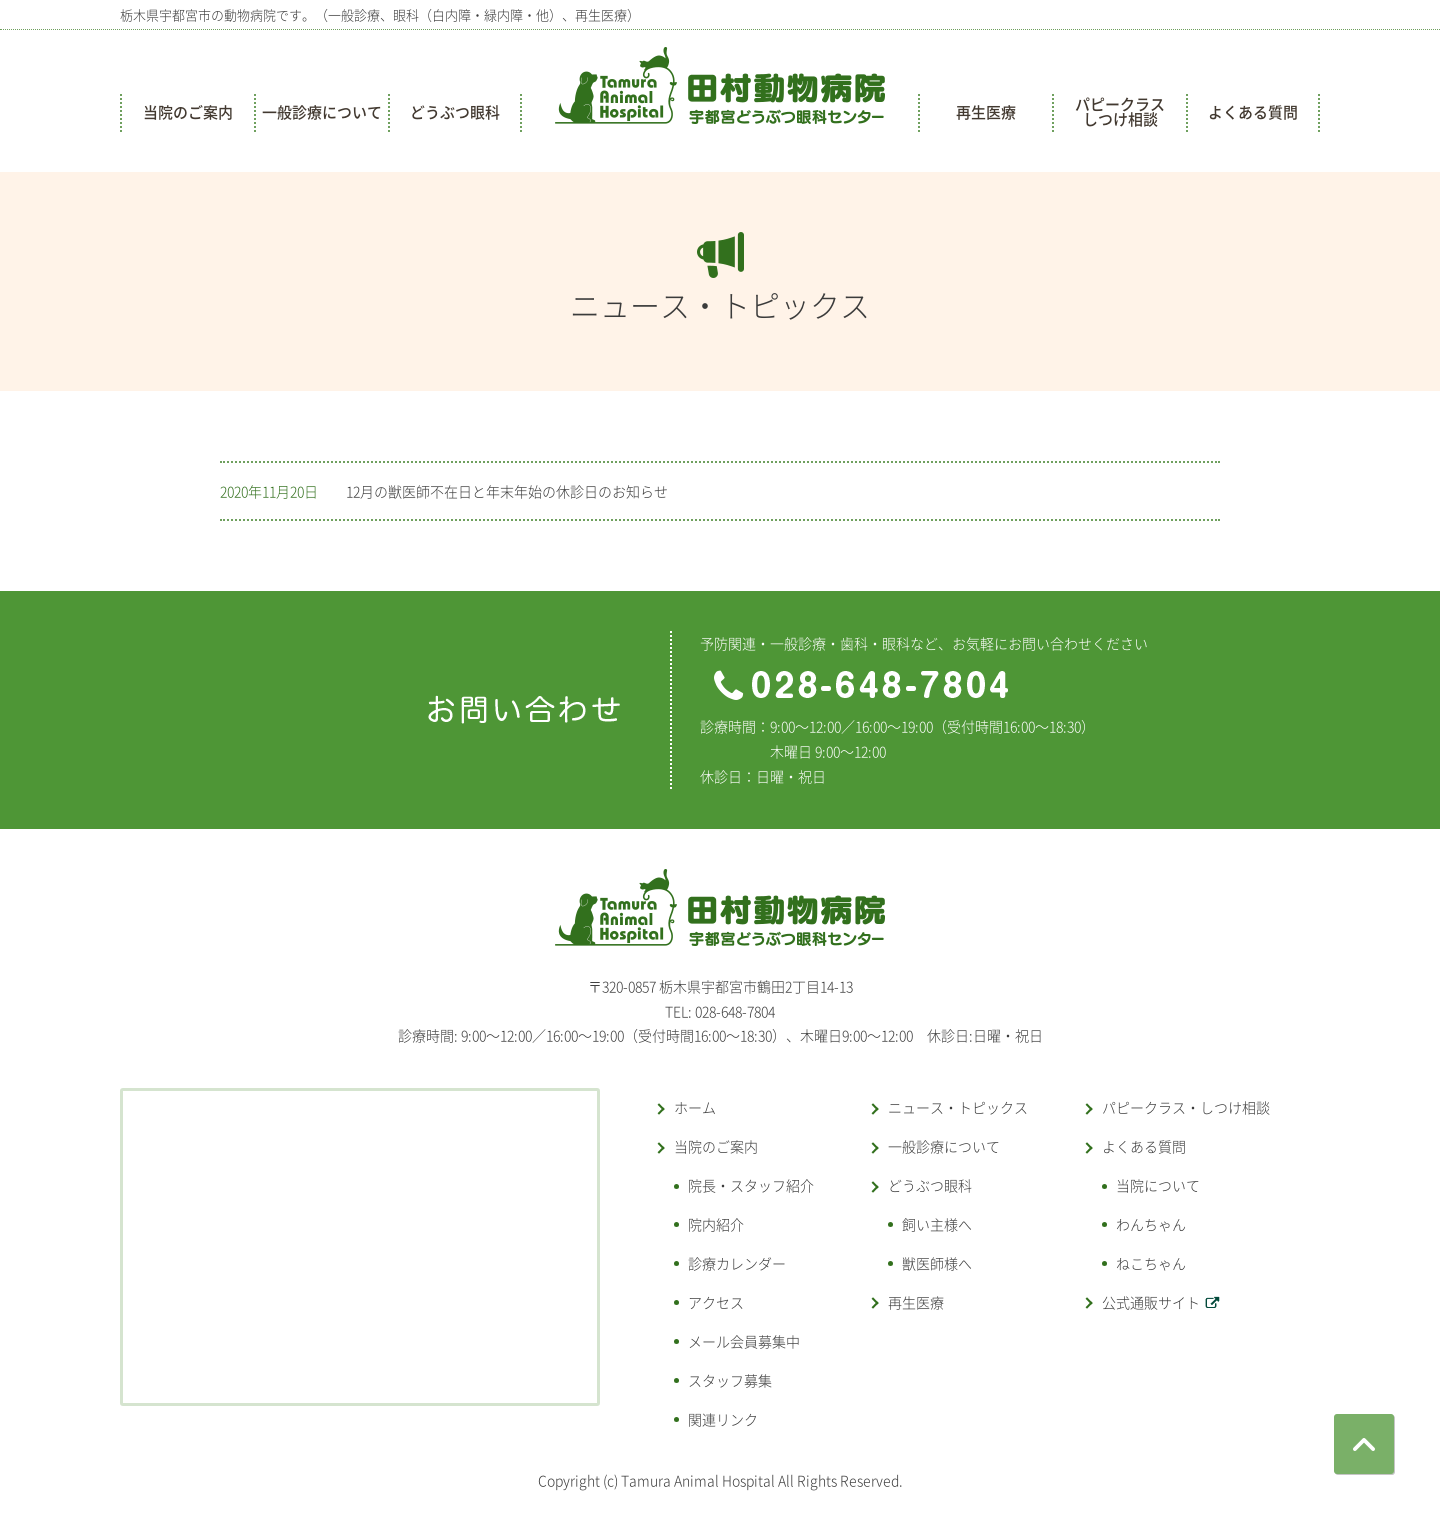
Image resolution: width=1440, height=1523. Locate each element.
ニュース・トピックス (958, 1107)
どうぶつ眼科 (455, 112)
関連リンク (723, 1419)
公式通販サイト (1151, 1302)
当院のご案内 (188, 112)
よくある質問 (1253, 112)
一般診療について (322, 112)
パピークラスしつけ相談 (1120, 112)
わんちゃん (1151, 1224)
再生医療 (986, 112)
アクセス (716, 1302)
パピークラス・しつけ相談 (1186, 1107)
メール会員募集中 (744, 1341)
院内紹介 (716, 1224)
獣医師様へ (937, 1263)
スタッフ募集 (730, 1380)
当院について (1158, 1185)
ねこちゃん (1151, 1263)
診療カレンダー (737, 1263)
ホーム (695, 1107)
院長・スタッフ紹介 (751, 1185)
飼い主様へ (937, 1224)
